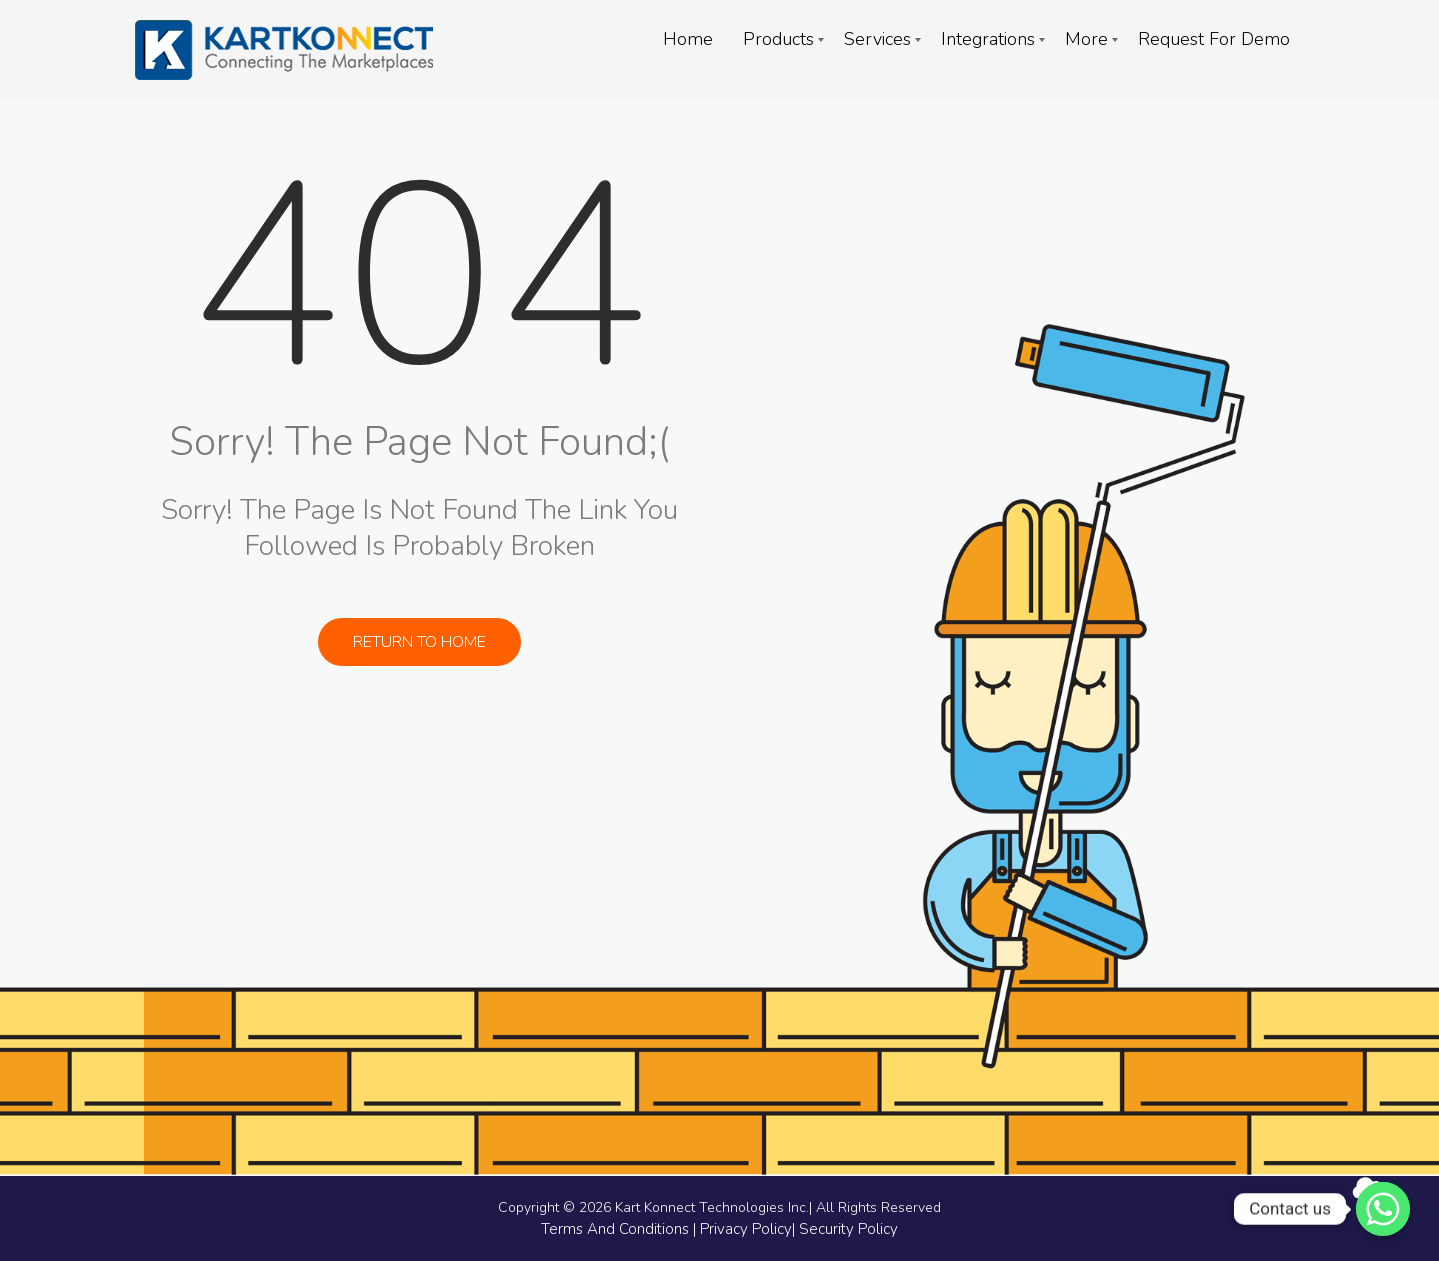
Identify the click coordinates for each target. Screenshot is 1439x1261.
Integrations (988, 39)
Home (688, 39)
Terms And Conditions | (620, 1229)
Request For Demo (1214, 39)
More (1086, 39)
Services (877, 39)
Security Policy (848, 1229)
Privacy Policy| (749, 1229)
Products (778, 39)
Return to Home (419, 642)
